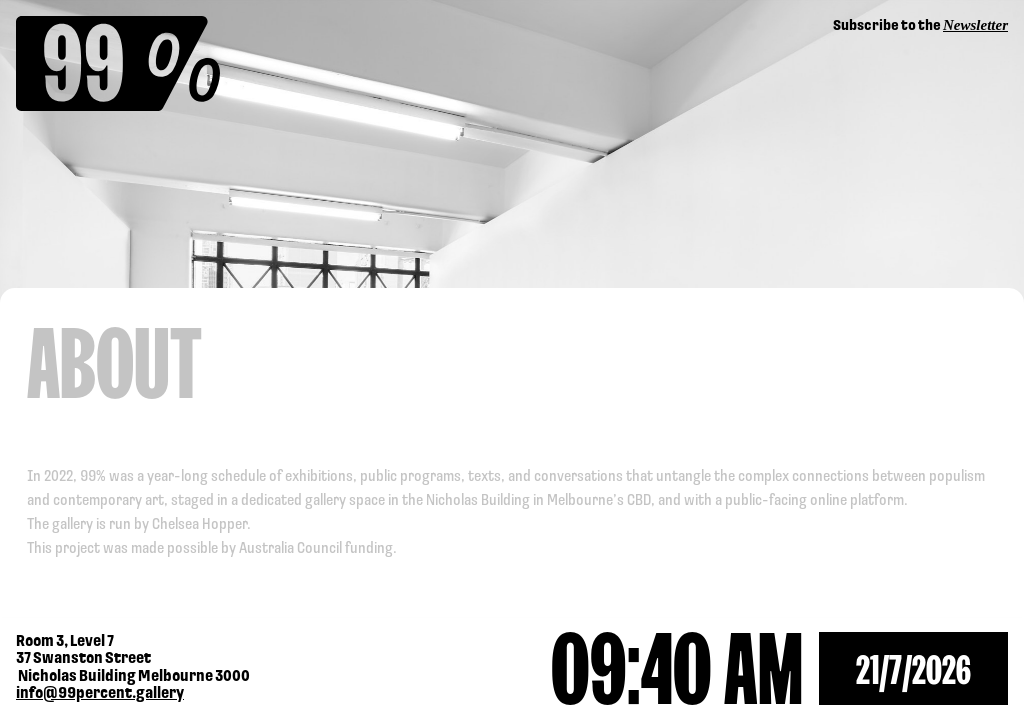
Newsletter (975, 25)
